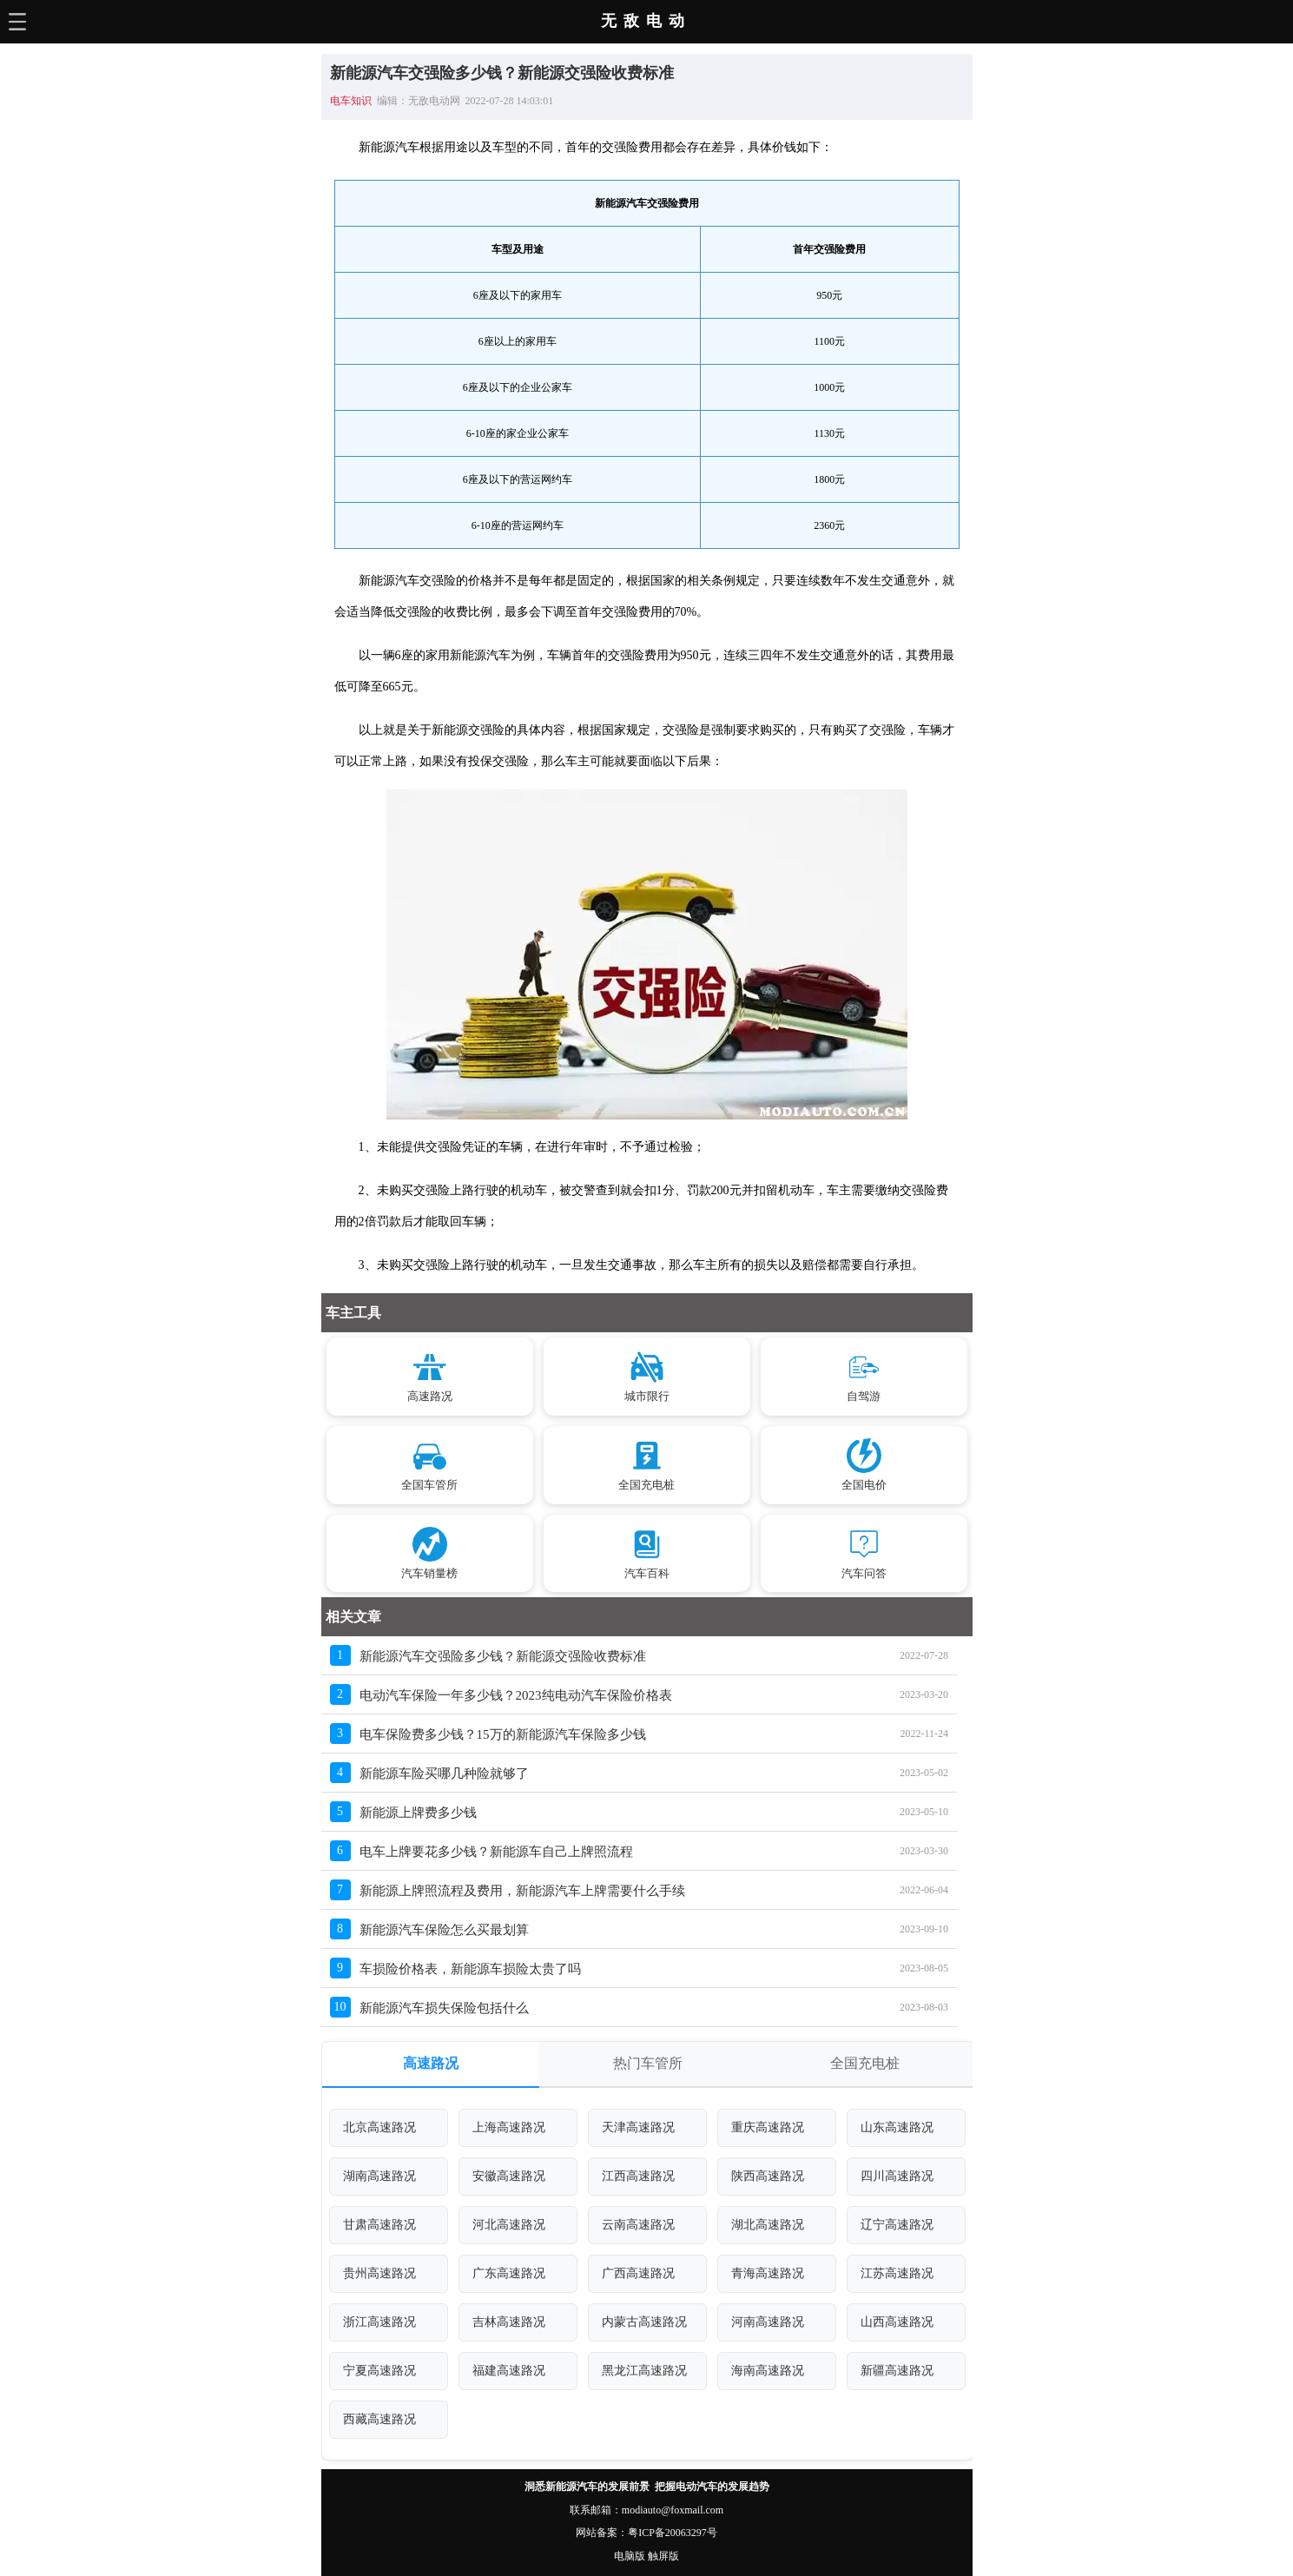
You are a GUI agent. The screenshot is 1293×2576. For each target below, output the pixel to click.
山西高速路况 (897, 2321)
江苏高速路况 (897, 2273)
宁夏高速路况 (379, 2370)
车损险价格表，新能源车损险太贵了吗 (470, 1969)
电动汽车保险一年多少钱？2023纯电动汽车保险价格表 (516, 1695)
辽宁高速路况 (897, 2224)
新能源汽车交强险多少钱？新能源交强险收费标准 (503, 1656)
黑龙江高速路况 (644, 2370)
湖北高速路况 (767, 2224)
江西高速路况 (638, 2176)
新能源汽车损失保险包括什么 (444, 2008)
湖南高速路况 (379, 2176)
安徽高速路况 (508, 2176)
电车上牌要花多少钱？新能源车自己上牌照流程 (496, 1852)
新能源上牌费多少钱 (418, 1813)
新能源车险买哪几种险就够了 (444, 1773)
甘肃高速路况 (379, 2224)
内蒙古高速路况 (644, 2321)
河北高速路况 (508, 2224)
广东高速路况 (508, 2273)
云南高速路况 (638, 2224)
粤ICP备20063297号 (672, 2532)
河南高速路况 (767, 2321)
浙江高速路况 (379, 2321)
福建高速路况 (508, 2370)
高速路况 (430, 2063)
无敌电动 (646, 21)
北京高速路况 (379, 2127)
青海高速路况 (767, 2273)
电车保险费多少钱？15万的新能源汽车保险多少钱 (503, 1734)
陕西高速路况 (767, 2176)
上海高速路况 (508, 2127)
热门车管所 (648, 2063)
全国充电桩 (865, 2063)
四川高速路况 (897, 2176)
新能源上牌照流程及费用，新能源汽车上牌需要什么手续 (522, 1891)
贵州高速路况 (379, 2273)
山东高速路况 (897, 2127)
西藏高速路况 (379, 2419)
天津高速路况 (638, 2127)
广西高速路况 (638, 2273)
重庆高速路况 (767, 2127)
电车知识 (351, 101)
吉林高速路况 (508, 2321)
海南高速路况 (767, 2370)
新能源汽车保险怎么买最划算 (444, 1930)
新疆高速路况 (897, 2370)
